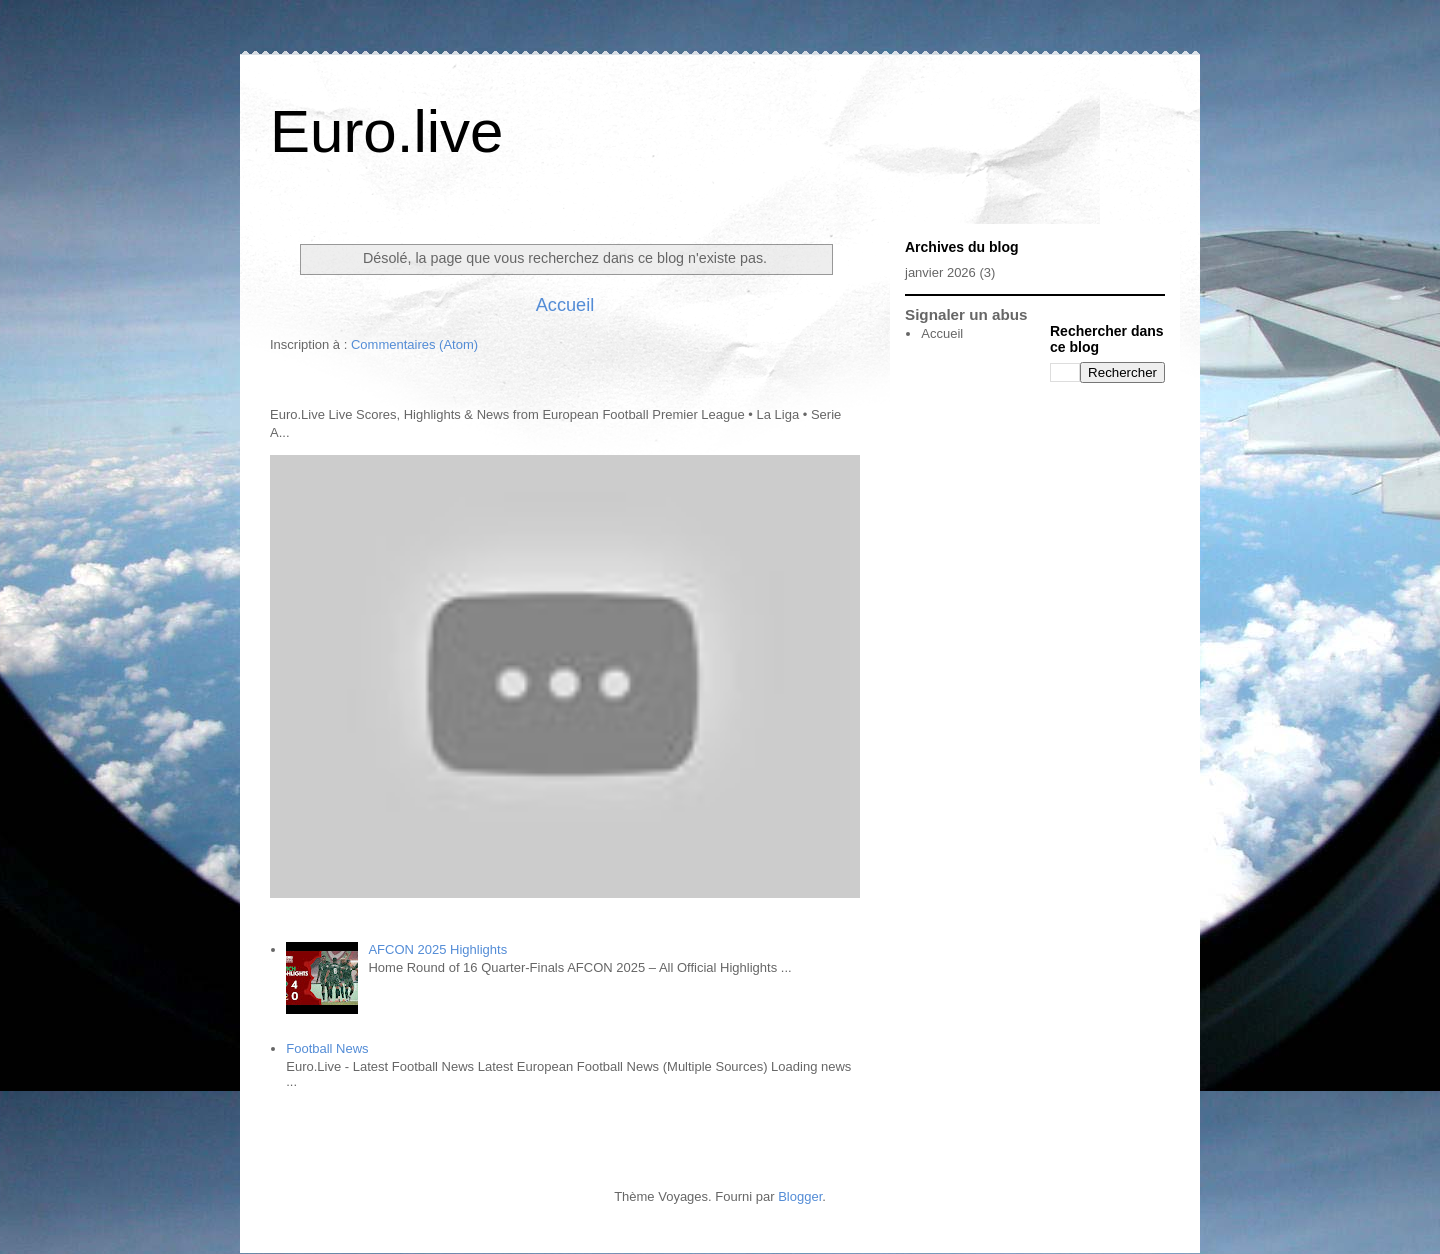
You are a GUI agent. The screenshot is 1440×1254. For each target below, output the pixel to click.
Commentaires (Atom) (414, 344)
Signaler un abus (966, 314)
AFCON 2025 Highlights (437, 949)
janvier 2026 (940, 272)
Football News (327, 1048)
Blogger (800, 1196)
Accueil (565, 305)
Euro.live (386, 131)
